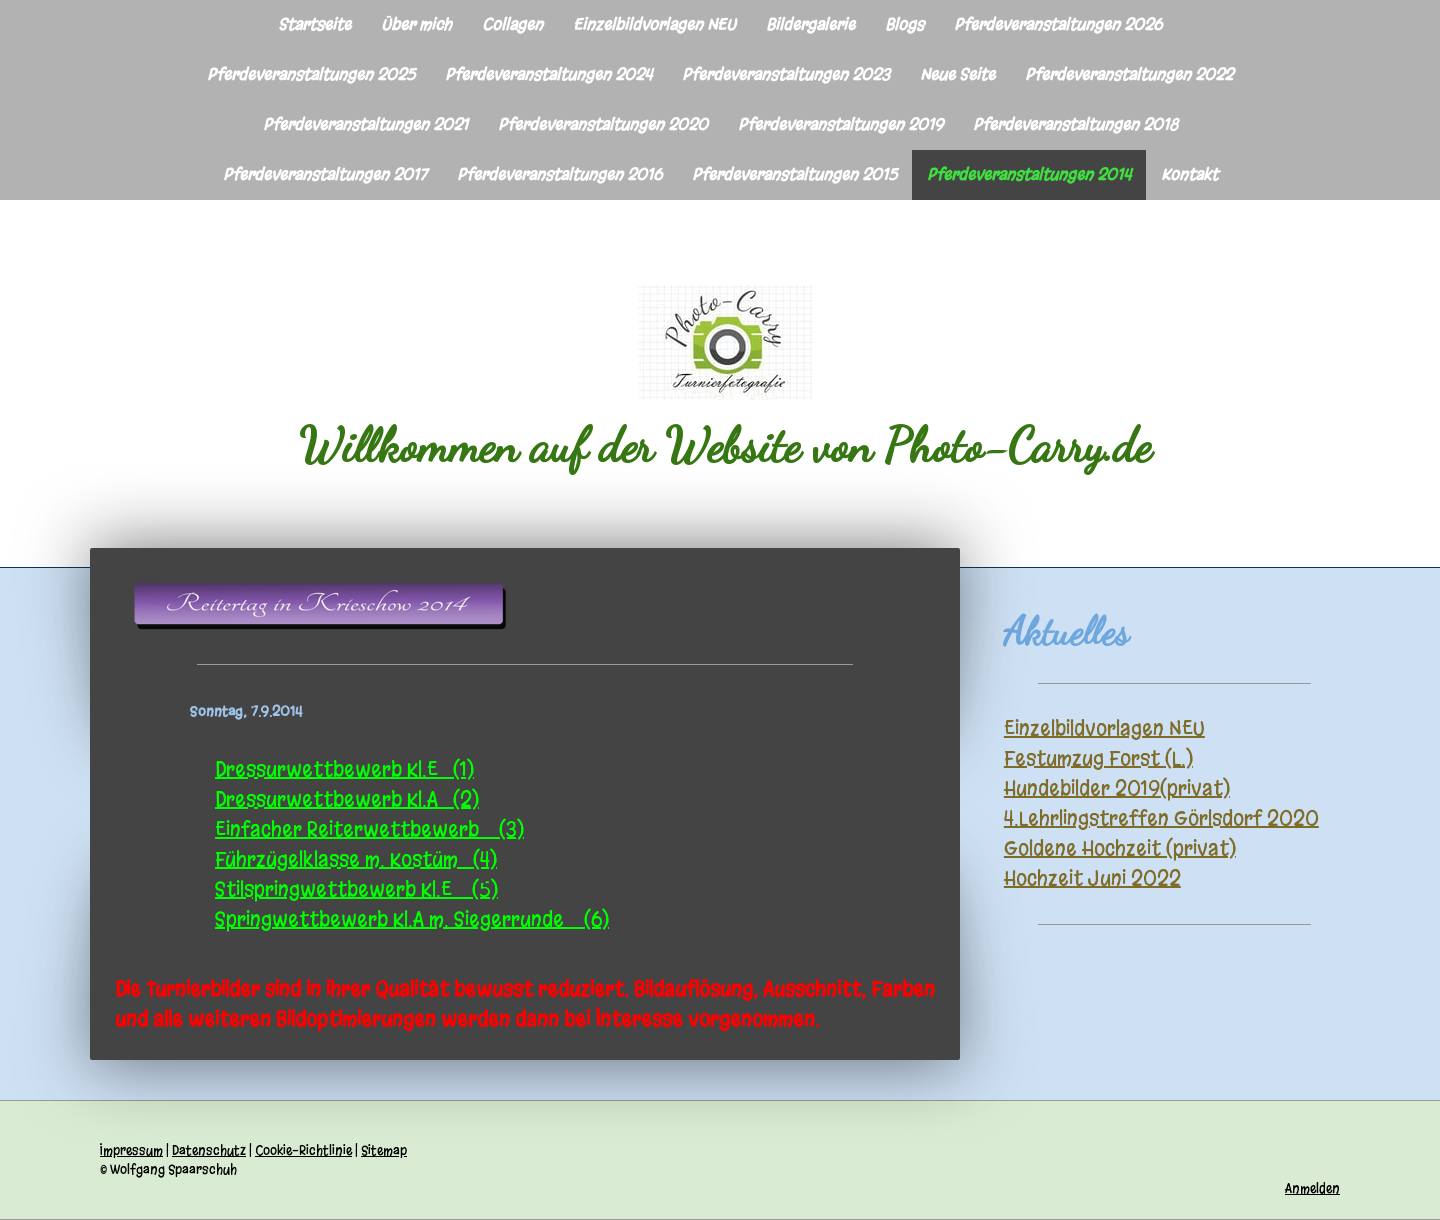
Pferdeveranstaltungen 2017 (325, 174)
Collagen (512, 24)
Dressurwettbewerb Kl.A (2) (347, 799)
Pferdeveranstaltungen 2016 (559, 174)
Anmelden (1312, 1188)
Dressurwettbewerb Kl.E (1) (344, 769)
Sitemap (384, 1150)
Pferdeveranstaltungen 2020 (603, 124)
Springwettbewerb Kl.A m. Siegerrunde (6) (412, 919)
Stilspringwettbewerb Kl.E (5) (356, 889)
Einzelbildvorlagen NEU (654, 24)
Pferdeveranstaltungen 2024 (548, 74)
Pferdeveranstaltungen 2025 (311, 74)
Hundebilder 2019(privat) (1117, 788)
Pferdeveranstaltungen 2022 (1129, 74)
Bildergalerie (810, 24)
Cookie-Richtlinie (303, 1150)
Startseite (314, 24)
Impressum (131, 1150)
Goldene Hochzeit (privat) (1120, 848)
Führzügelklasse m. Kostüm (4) (356, 859)
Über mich (416, 24)
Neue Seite (957, 74)
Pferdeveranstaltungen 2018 (1075, 124)
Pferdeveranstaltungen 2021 (365, 124)
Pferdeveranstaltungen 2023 (786, 74)
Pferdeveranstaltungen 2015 (794, 174)
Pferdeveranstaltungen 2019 (840, 124)
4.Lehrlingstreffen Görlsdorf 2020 (1161, 818)
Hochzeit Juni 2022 (1092, 878)
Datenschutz (209, 1150)
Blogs (904, 24)
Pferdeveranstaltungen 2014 (1029, 174)
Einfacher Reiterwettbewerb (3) (369, 829)
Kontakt (1189, 174)
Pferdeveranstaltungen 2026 (1058, 24)
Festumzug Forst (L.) (1098, 758)
